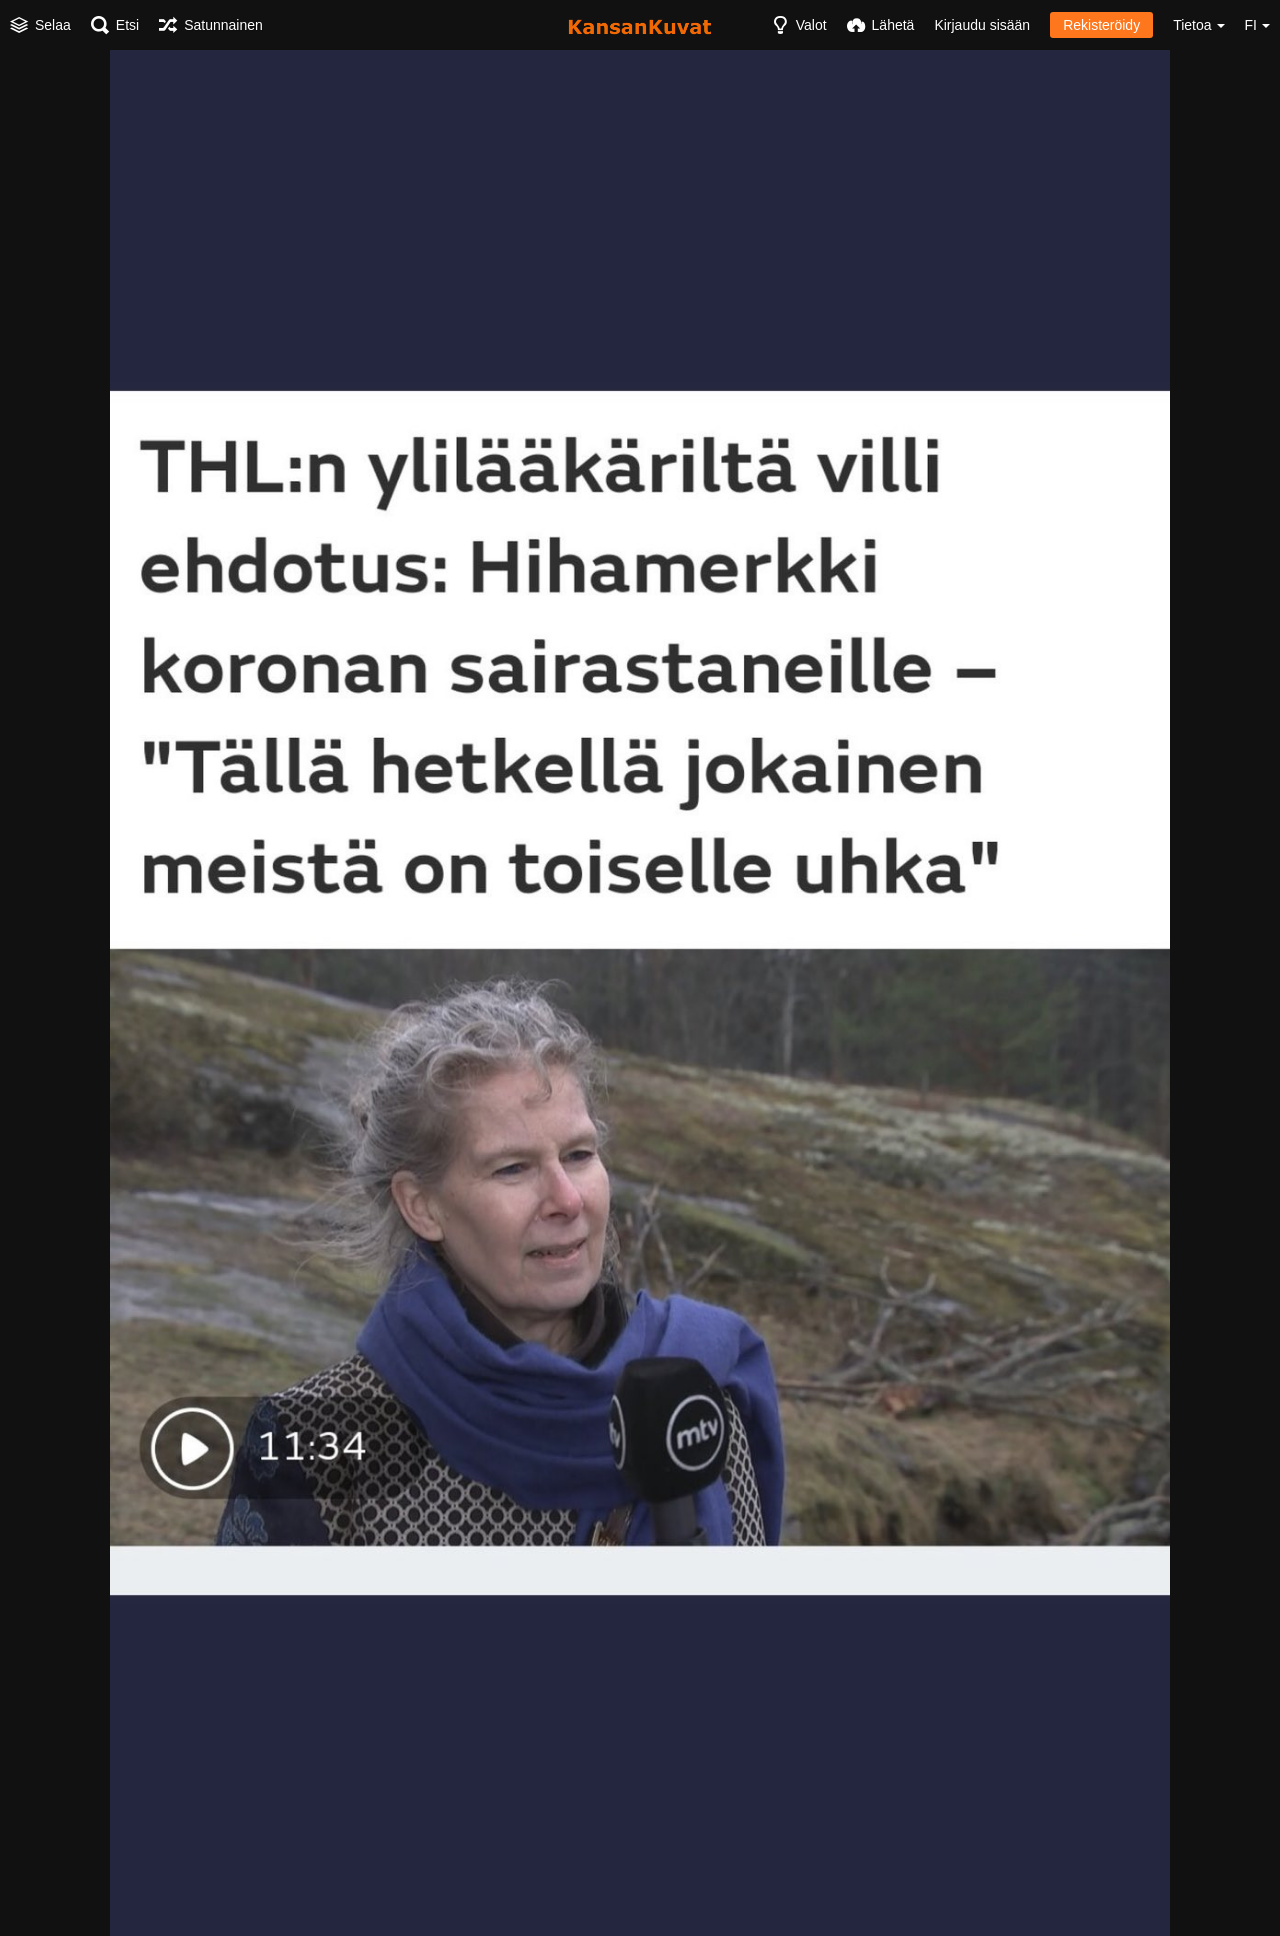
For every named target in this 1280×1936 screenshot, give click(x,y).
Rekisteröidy (1101, 25)
